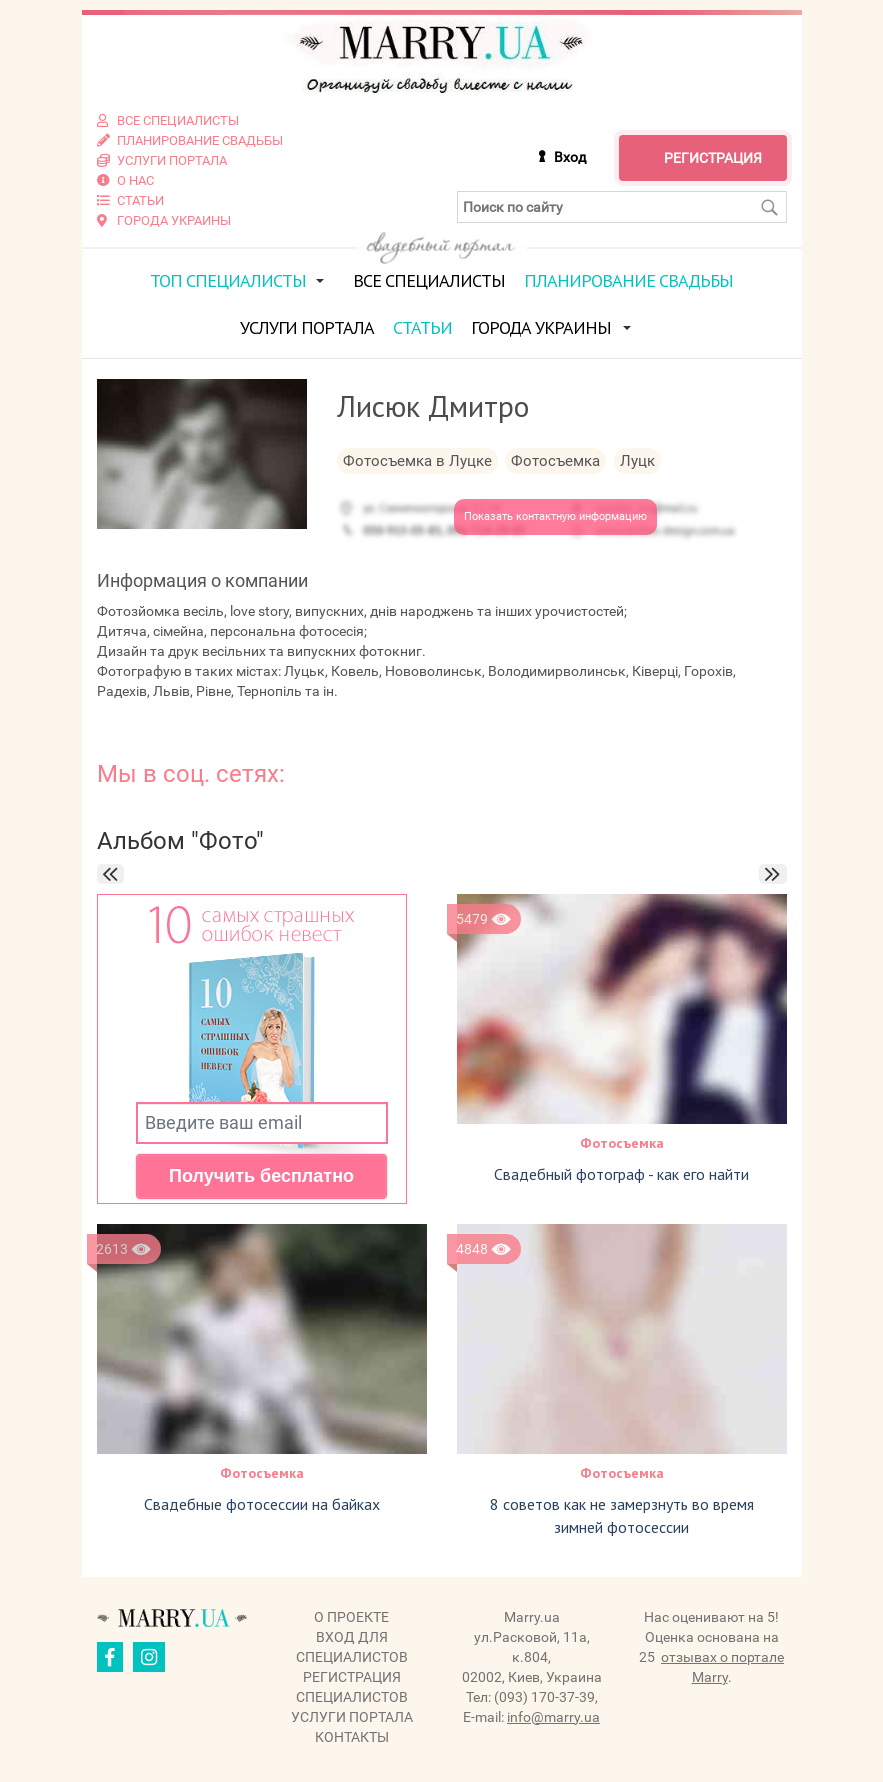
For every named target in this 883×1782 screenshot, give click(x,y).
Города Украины (541, 327)
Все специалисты (429, 280)
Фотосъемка (622, 1143)
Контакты (352, 1737)
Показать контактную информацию (555, 516)
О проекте (351, 1617)
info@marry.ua (553, 1717)
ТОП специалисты (228, 280)
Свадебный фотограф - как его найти (621, 1174)
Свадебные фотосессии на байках (262, 1504)
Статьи (422, 327)
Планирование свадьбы (628, 280)
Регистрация (713, 158)
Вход (570, 157)
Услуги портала (307, 327)
